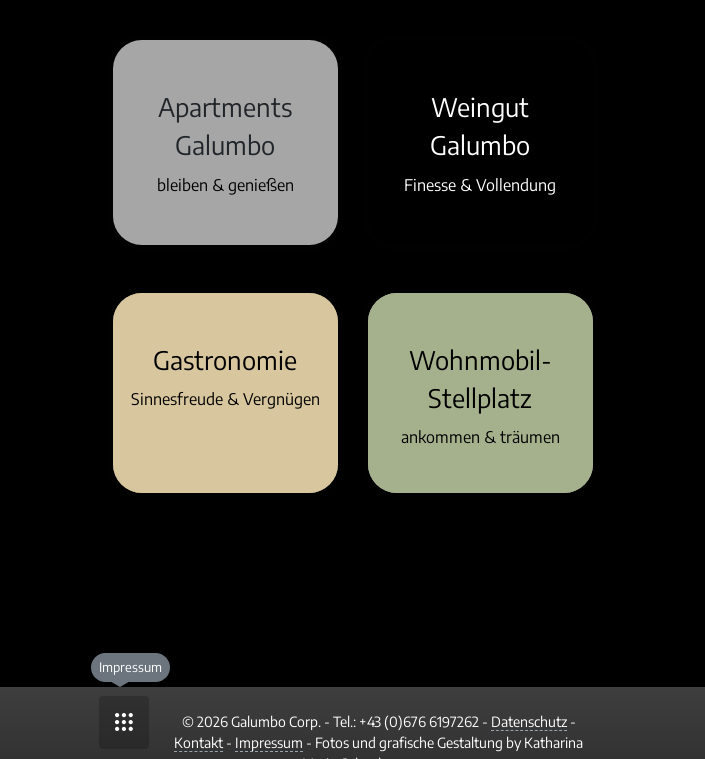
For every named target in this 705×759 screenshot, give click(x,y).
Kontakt (198, 742)
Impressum (269, 742)
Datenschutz (529, 721)
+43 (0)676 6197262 (419, 721)
